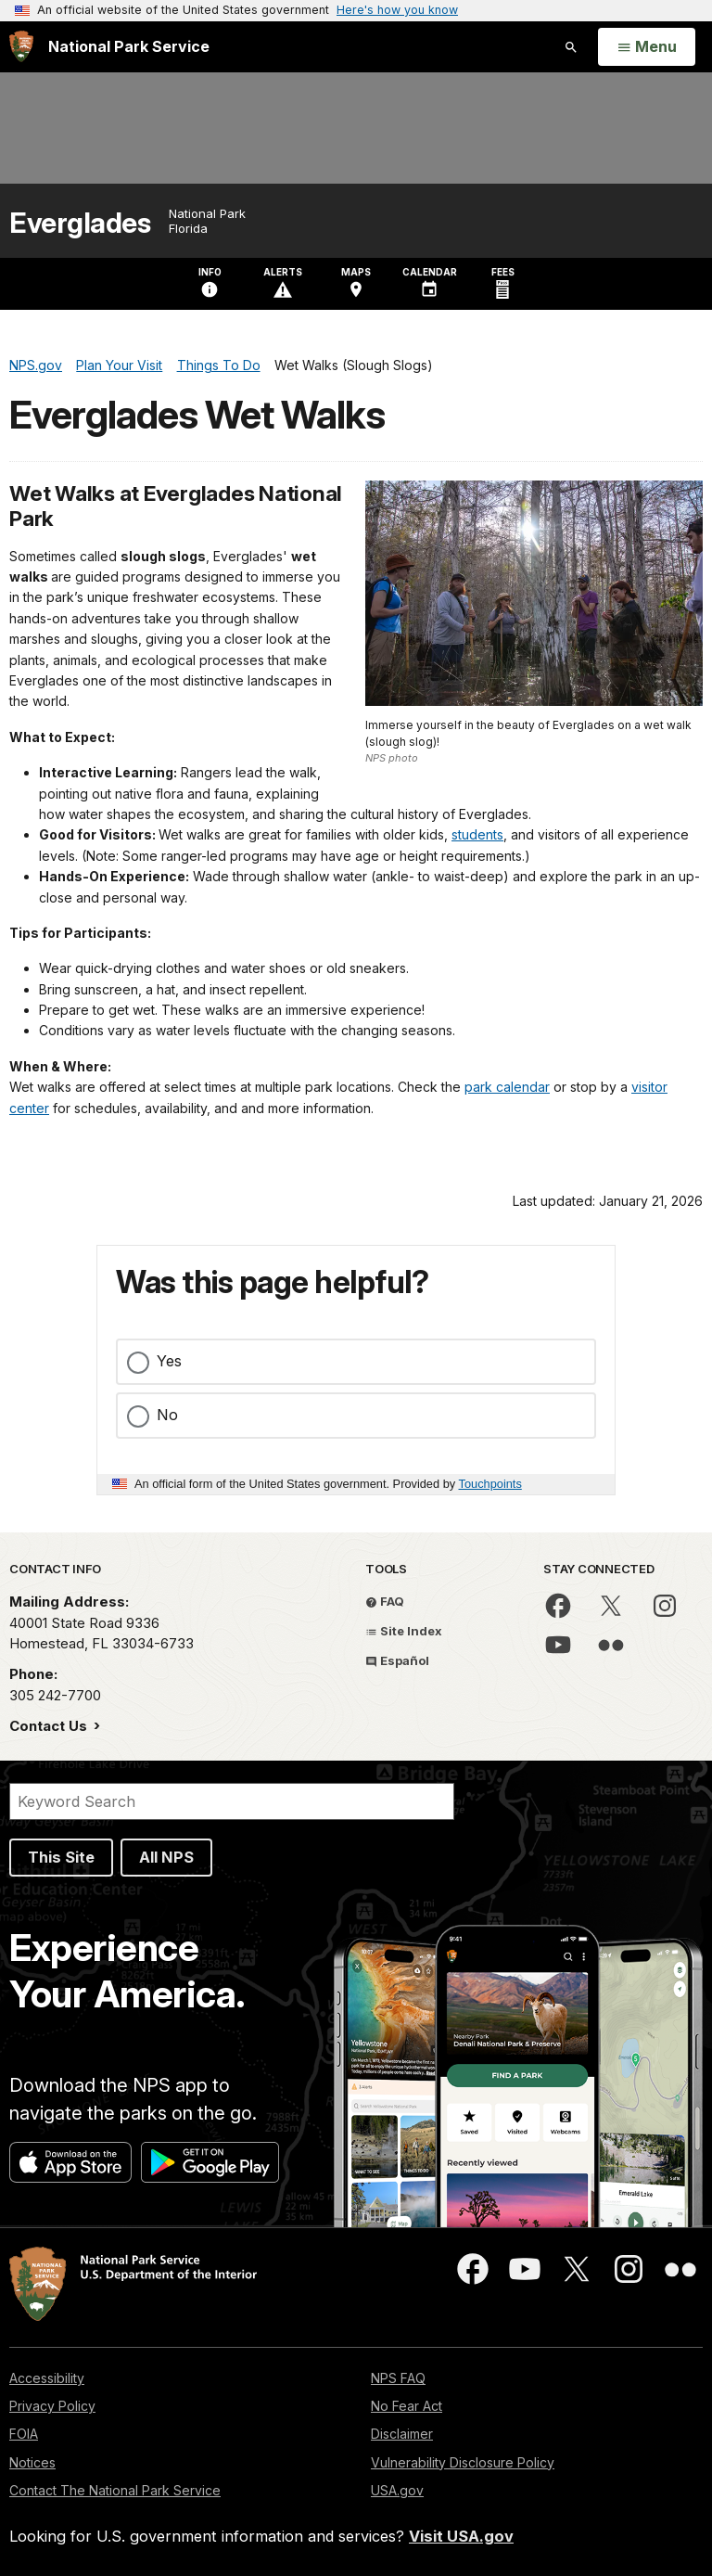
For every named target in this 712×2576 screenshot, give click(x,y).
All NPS (166, 1857)
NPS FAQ (398, 2378)
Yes (169, 1361)
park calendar (507, 1087)
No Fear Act (406, 2406)
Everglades (79, 223)
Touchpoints (490, 1484)
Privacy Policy (52, 2406)
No (167, 1414)
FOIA (23, 2433)
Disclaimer (402, 2433)
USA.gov (397, 2490)
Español (397, 1660)
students (477, 834)
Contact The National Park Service (115, 2490)
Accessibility (46, 2378)
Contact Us (50, 1726)
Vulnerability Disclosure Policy (462, 2462)
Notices (32, 2462)
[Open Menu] (646, 47)
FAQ (384, 1601)
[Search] (231, 1801)
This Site (61, 1857)
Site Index (403, 1630)
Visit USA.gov (461, 2536)
